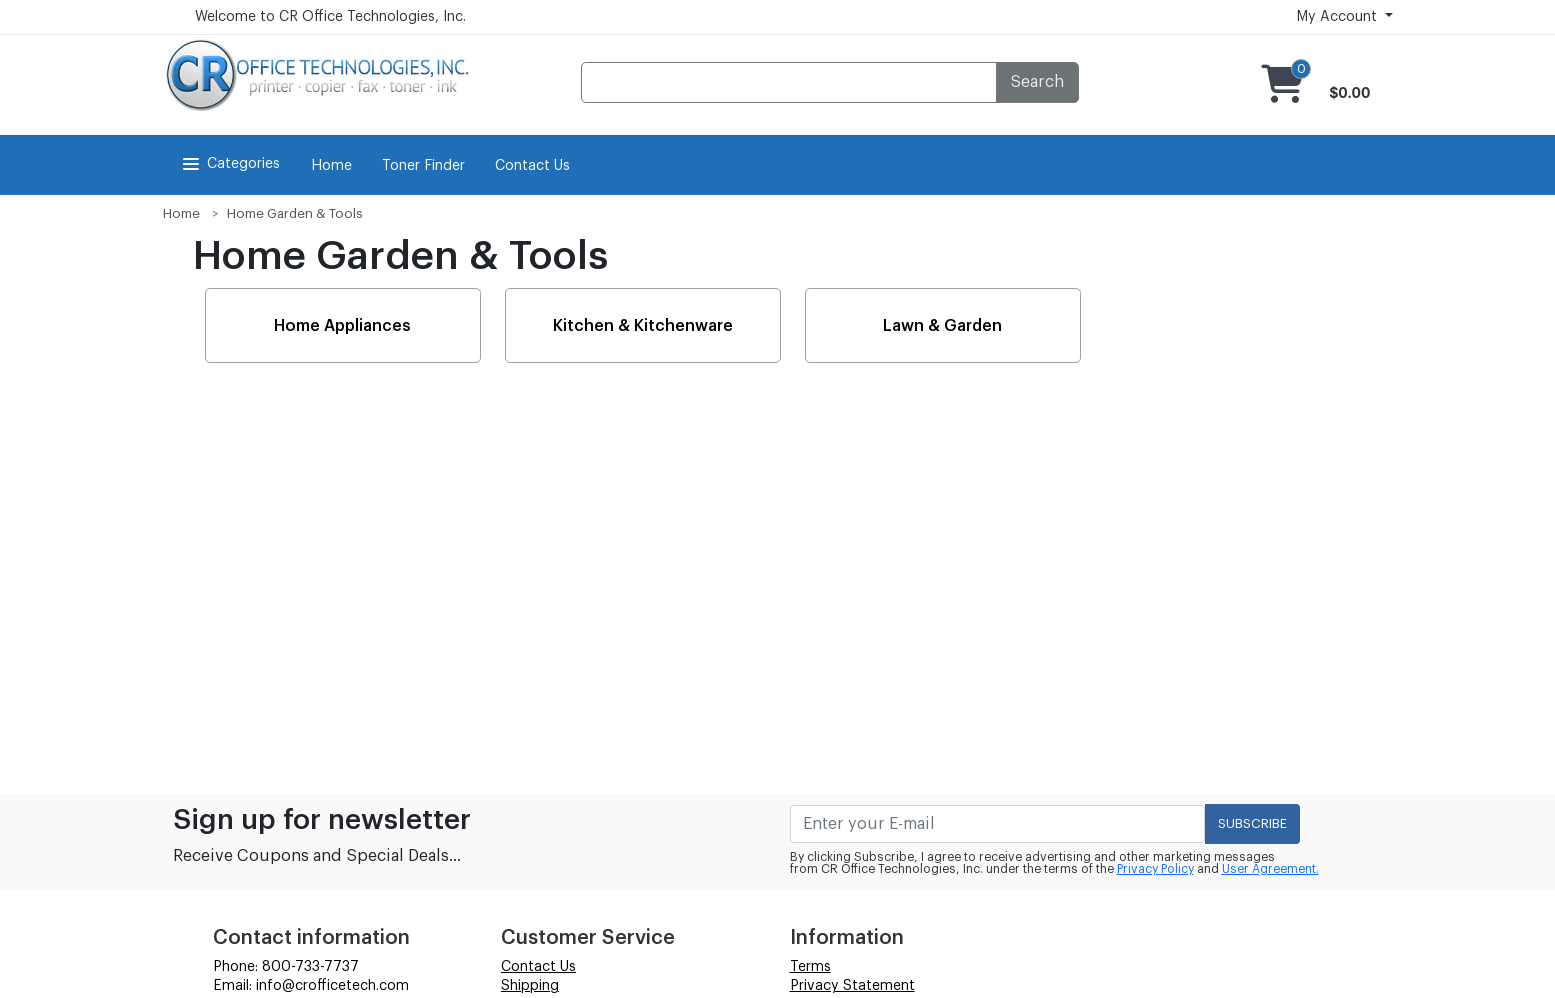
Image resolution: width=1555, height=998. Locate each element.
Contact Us (532, 166)
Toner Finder (423, 166)
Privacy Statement (852, 986)
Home (331, 166)
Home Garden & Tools (295, 213)
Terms (810, 967)
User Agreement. (1270, 869)
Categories (229, 164)
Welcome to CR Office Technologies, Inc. (330, 17)
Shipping (530, 986)
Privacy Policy (1155, 869)
